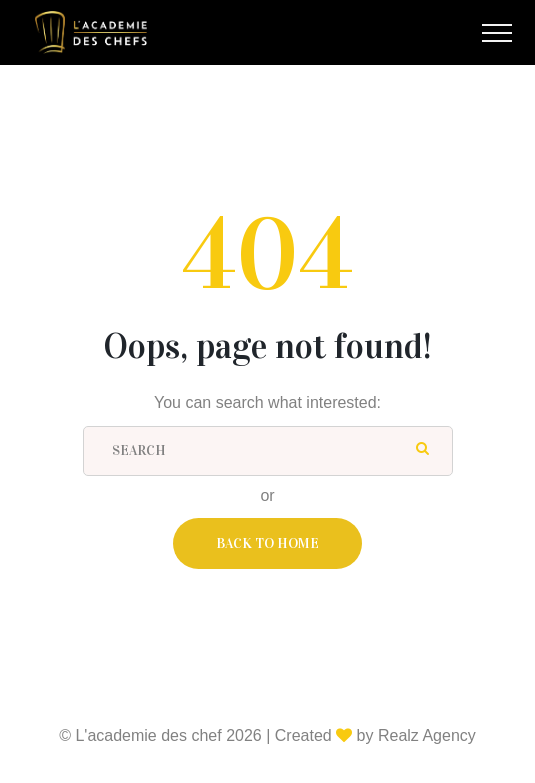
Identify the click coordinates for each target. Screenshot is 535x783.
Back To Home (267, 543)
